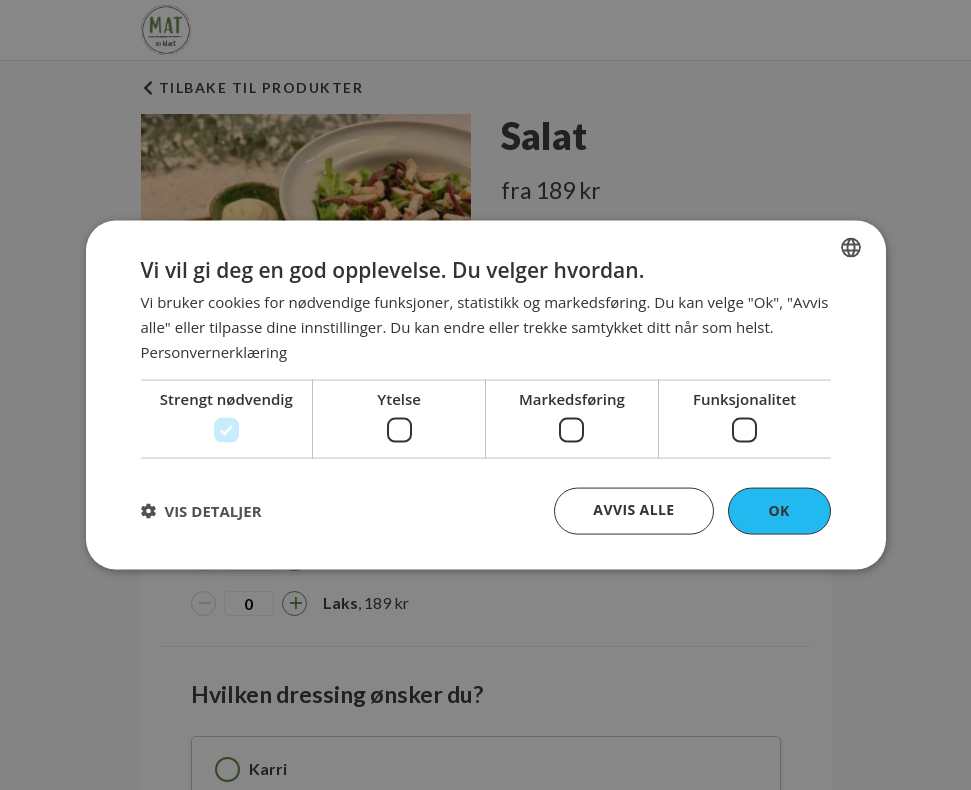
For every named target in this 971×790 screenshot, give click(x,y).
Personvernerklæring (214, 351)
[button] (201, 511)
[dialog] (486, 395)
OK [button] (778, 510)
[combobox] (851, 248)
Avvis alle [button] (633, 509)
